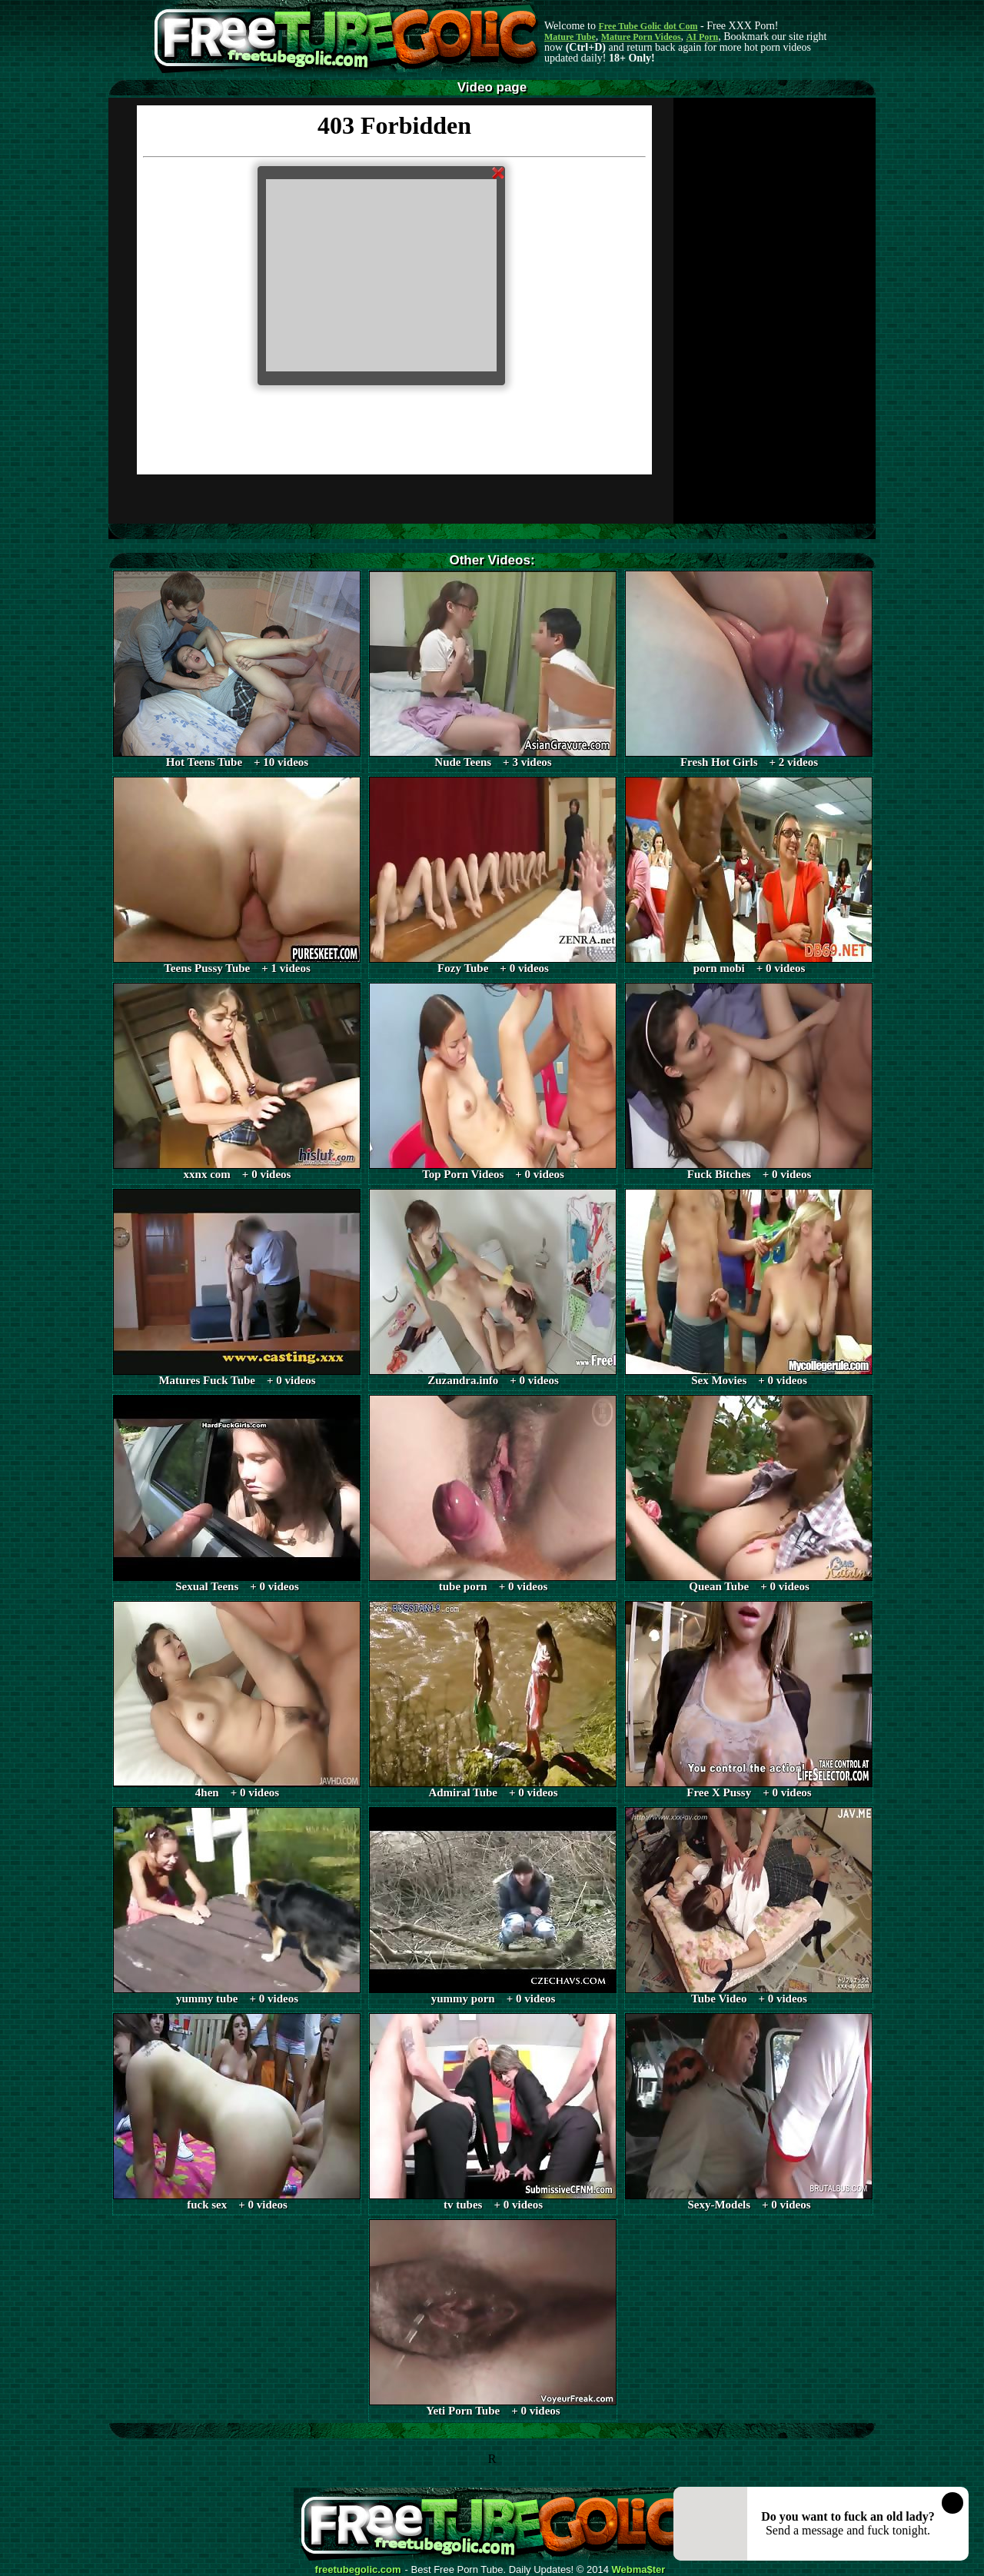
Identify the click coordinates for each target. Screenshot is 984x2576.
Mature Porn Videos (641, 37)
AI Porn (702, 37)
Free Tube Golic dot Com (647, 26)
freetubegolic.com (358, 2569)
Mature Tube (570, 37)
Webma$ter (639, 2569)
